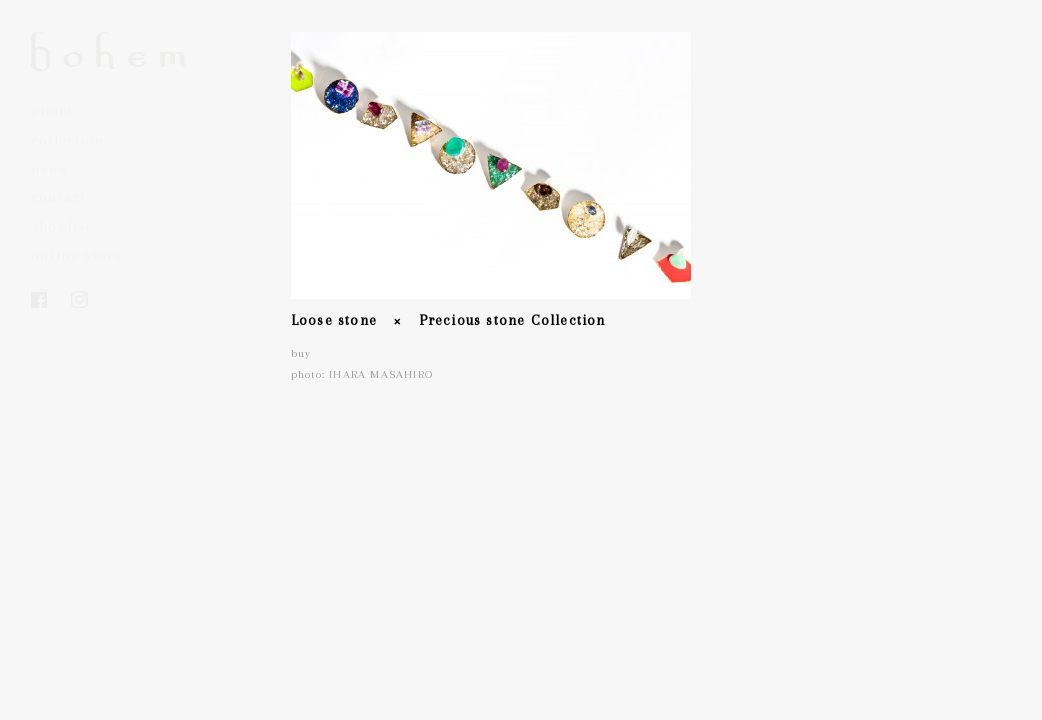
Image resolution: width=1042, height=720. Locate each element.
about (52, 111)
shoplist (61, 226)
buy (301, 353)
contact (58, 197)
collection (68, 140)
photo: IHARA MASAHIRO (362, 374)
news (49, 169)
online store (77, 255)
